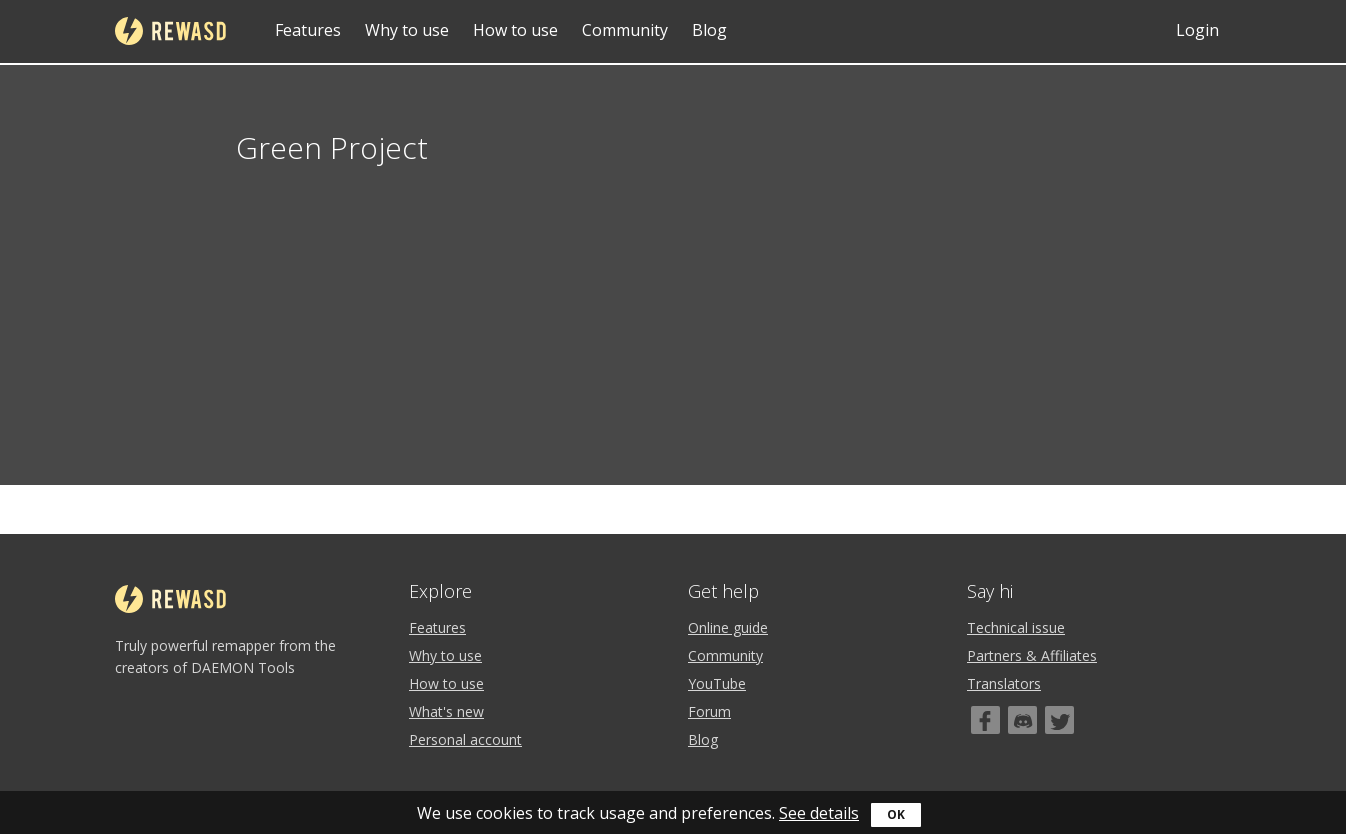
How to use (515, 30)
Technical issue (1016, 627)
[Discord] (1022, 720)
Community (625, 30)
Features (308, 30)
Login (1197, 30)
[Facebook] (985, 720)
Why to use (407, 30)
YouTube (717, 683)
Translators (1004, 683)
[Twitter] (1059, 720)
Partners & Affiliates (1032, 655)
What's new (446, 711)
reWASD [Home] (170, 31)
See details (819, 813)
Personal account (465, 739)
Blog (709, 30)
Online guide (728, 627)
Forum (709, 711)
